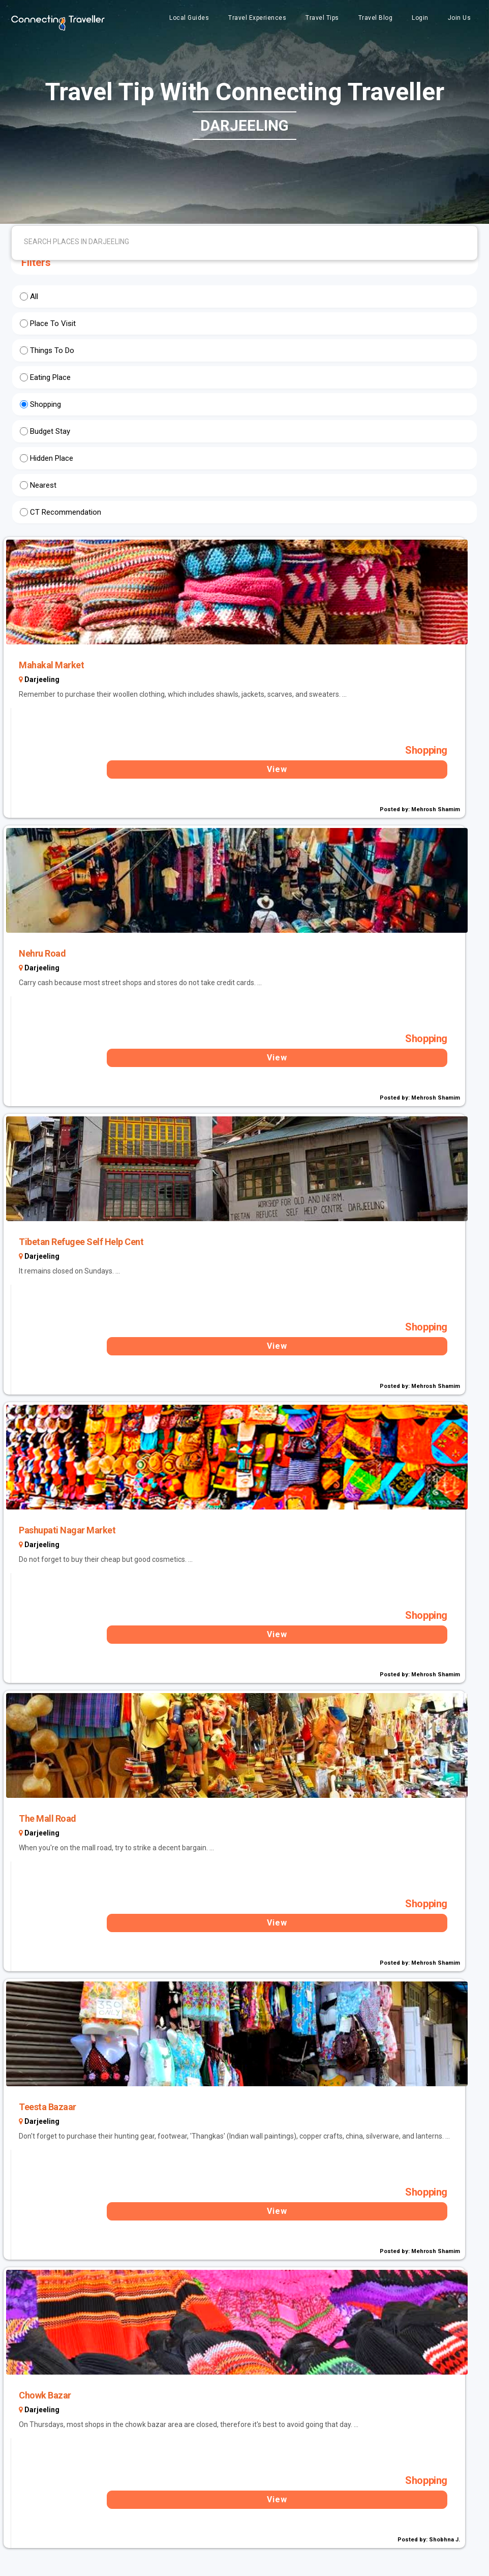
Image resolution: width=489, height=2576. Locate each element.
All (34, 296)
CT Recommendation (65, 512)
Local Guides (189, 17)
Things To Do (52, 350)
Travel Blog (375, 17)
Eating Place (50, 377)
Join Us (459, 17)
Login (420, 17)
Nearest (43, 485)
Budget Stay (50, 431)
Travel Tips (322, 17)
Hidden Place (51, 458)
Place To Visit (53, 323)
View (277, 769)
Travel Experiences (257, 17)
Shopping (45, 404)
